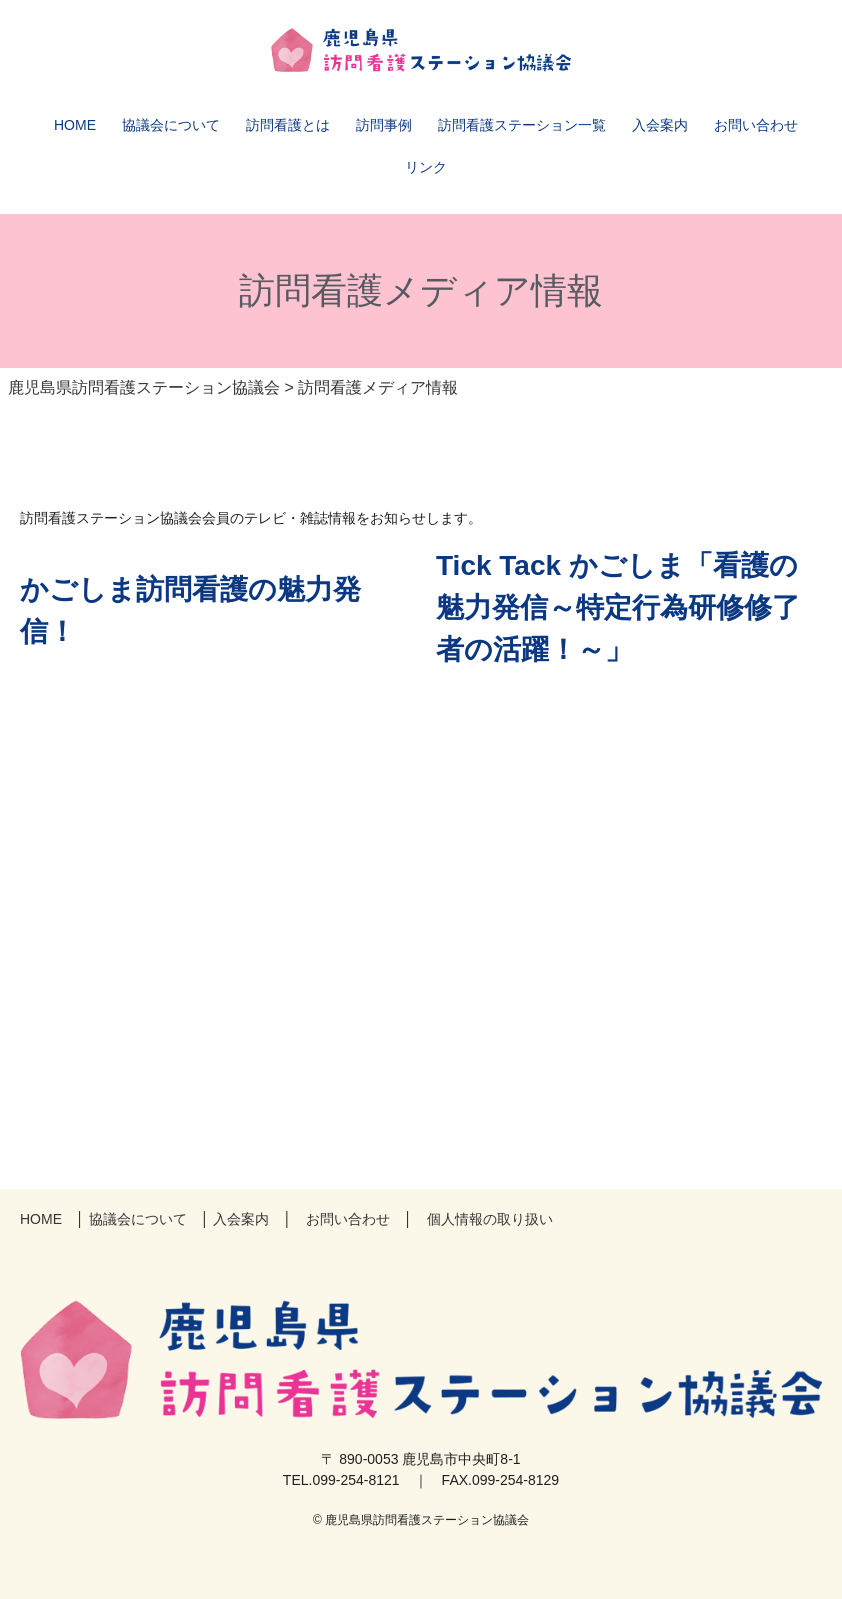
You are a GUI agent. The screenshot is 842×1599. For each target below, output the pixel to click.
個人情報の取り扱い (490, 1219)
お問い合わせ (756, 125)
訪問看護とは (288, 125)
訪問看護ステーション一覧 (522, 125)
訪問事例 (384, 125)
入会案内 (660, 125)
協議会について (171, 125)
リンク (426, 167)
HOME (75, 125)
